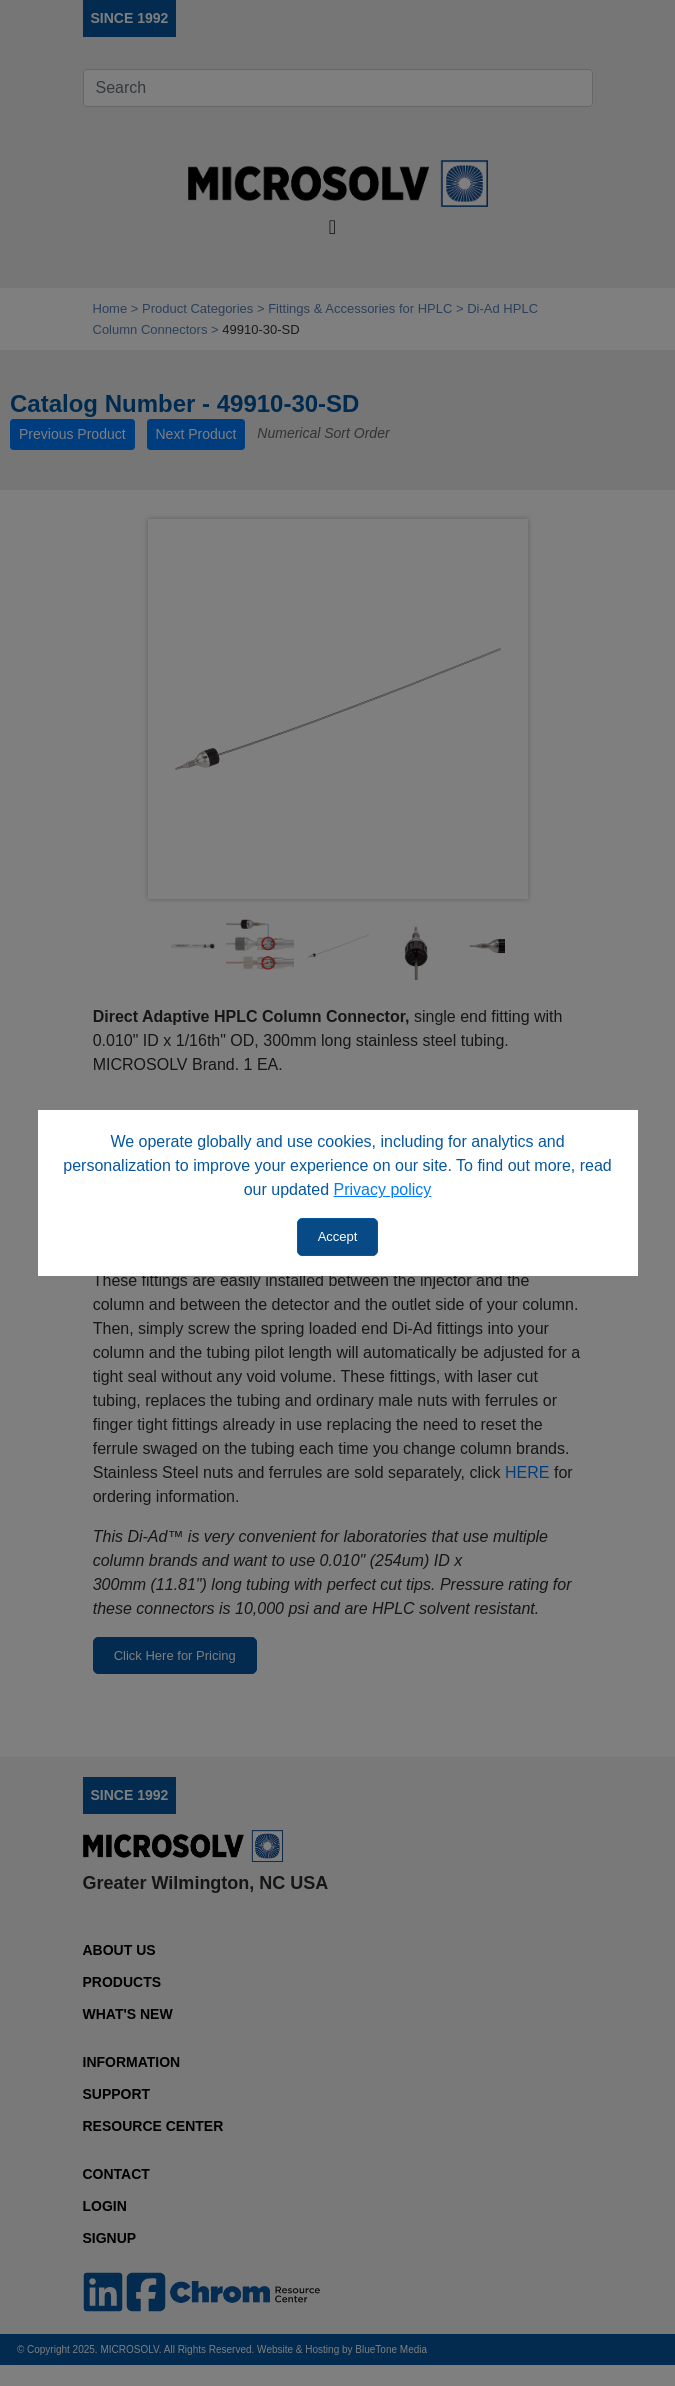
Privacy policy (383, 1189)
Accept (338, 1236)
